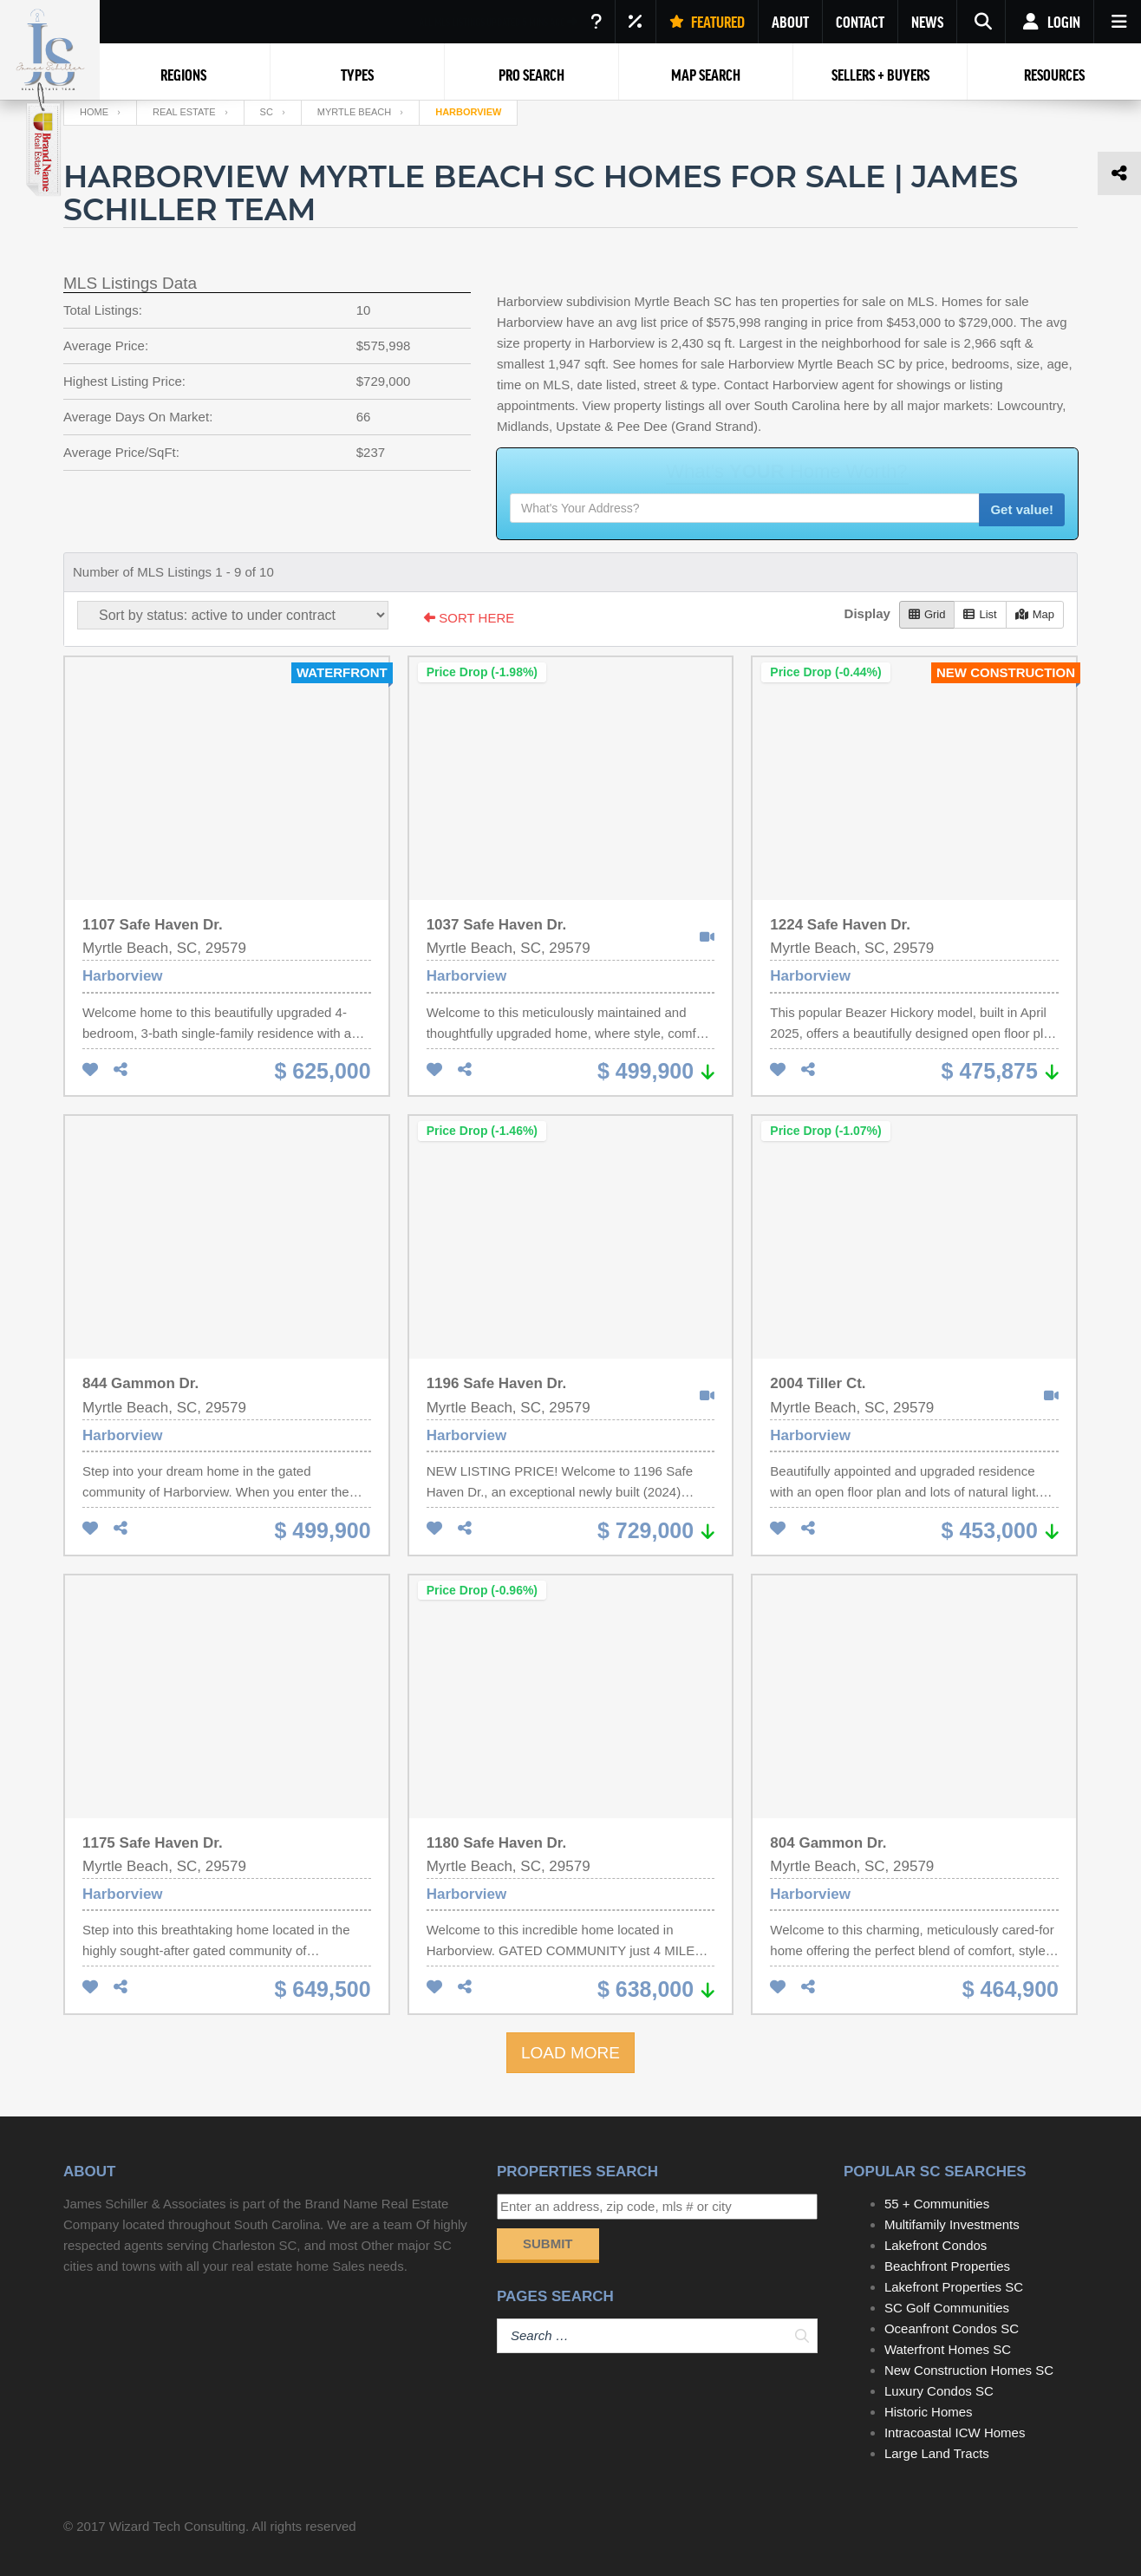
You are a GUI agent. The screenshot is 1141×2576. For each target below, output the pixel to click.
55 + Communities (936, 2203)
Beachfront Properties (947, 2266)
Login (1049, 21)
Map (1034, 614)
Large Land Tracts (936, 2453)
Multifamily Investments (952, 2224)
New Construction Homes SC (968, 2370)
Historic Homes (928, 2411)
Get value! (1021, 509)
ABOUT (790, 21)
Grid (927, 614)
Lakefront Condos (935, 2245)
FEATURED (707, 21)
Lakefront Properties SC (953, 2286)
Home (94, 112)
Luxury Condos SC (939, 2391)
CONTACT (860, 21)
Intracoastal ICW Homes (955, 2432)
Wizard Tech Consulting (177, 2526)
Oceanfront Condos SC (951, 2328)
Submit (548, 2243)
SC (266, 112)
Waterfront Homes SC (947, 2349)
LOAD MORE (570, 2053)
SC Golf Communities (946, 2307)
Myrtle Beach (354, 112)
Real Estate (184, 112)
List (979, 614)
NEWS (927, 21)
